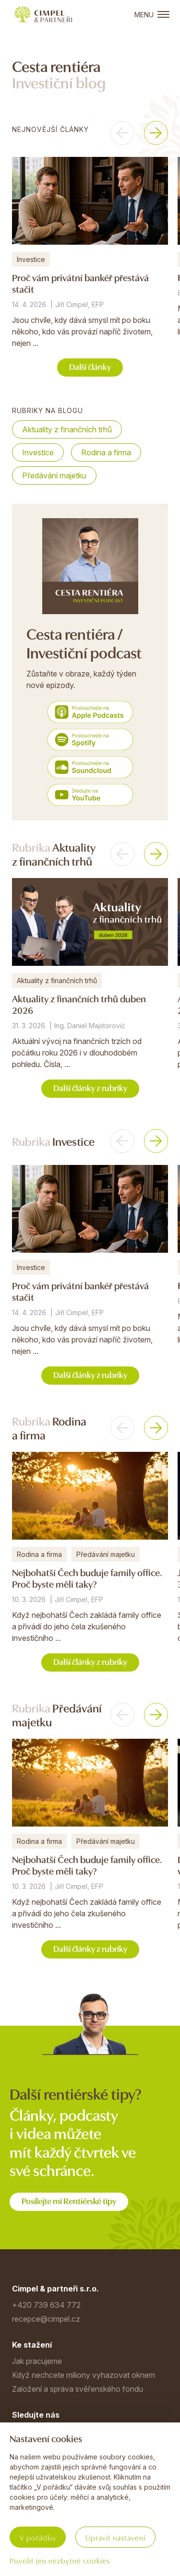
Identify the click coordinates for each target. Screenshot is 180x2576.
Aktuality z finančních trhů (67, 429)
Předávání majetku (54, 475)
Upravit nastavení (115, 2537)
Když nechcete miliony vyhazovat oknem (83, 2375)
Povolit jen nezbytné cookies (60, 2560)
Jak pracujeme (37, 2361)
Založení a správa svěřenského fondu (77, 2389)
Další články (90, 366)
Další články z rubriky (90, 1087)
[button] (122, 133)
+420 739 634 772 (46, 2305)
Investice (38, 452)
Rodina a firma (106, 452)
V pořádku (38, 2537)
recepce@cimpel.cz (46, 2319)
